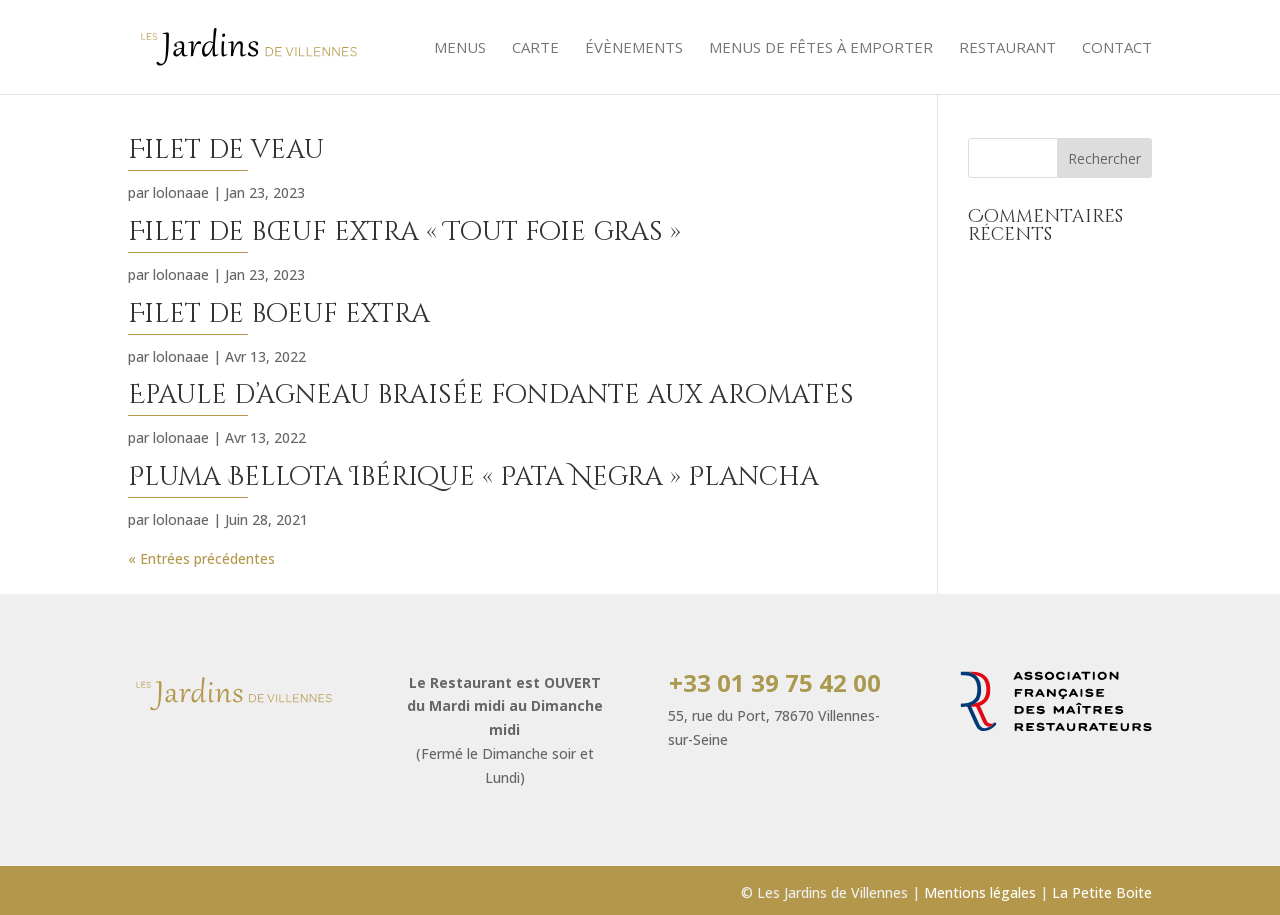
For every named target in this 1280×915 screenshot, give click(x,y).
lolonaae (181, 192)
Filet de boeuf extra (279, 314)
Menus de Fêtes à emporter (821, 48)
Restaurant (1007, 48)
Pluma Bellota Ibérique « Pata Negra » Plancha (473, 477)
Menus (460, 48)
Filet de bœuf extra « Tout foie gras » (404, 232)
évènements (634, 48)
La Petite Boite (1102, 892)
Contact (1117, 48)
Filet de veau (226, 150)
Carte (535, 48)
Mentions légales (980, 892)
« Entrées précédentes (201, 558)
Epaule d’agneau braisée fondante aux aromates (491, 395)
